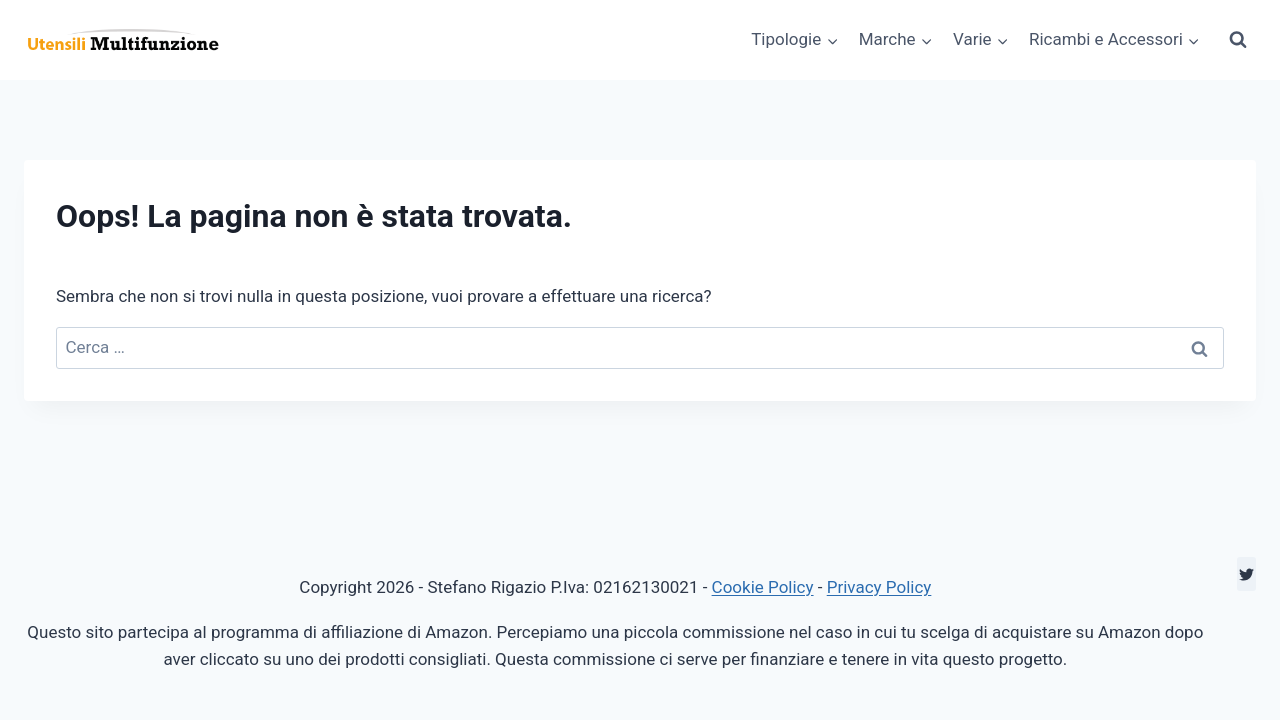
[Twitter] (1246, 574)
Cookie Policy (763, 587)
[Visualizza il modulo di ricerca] (1238, 40)
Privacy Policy (879, 587)
